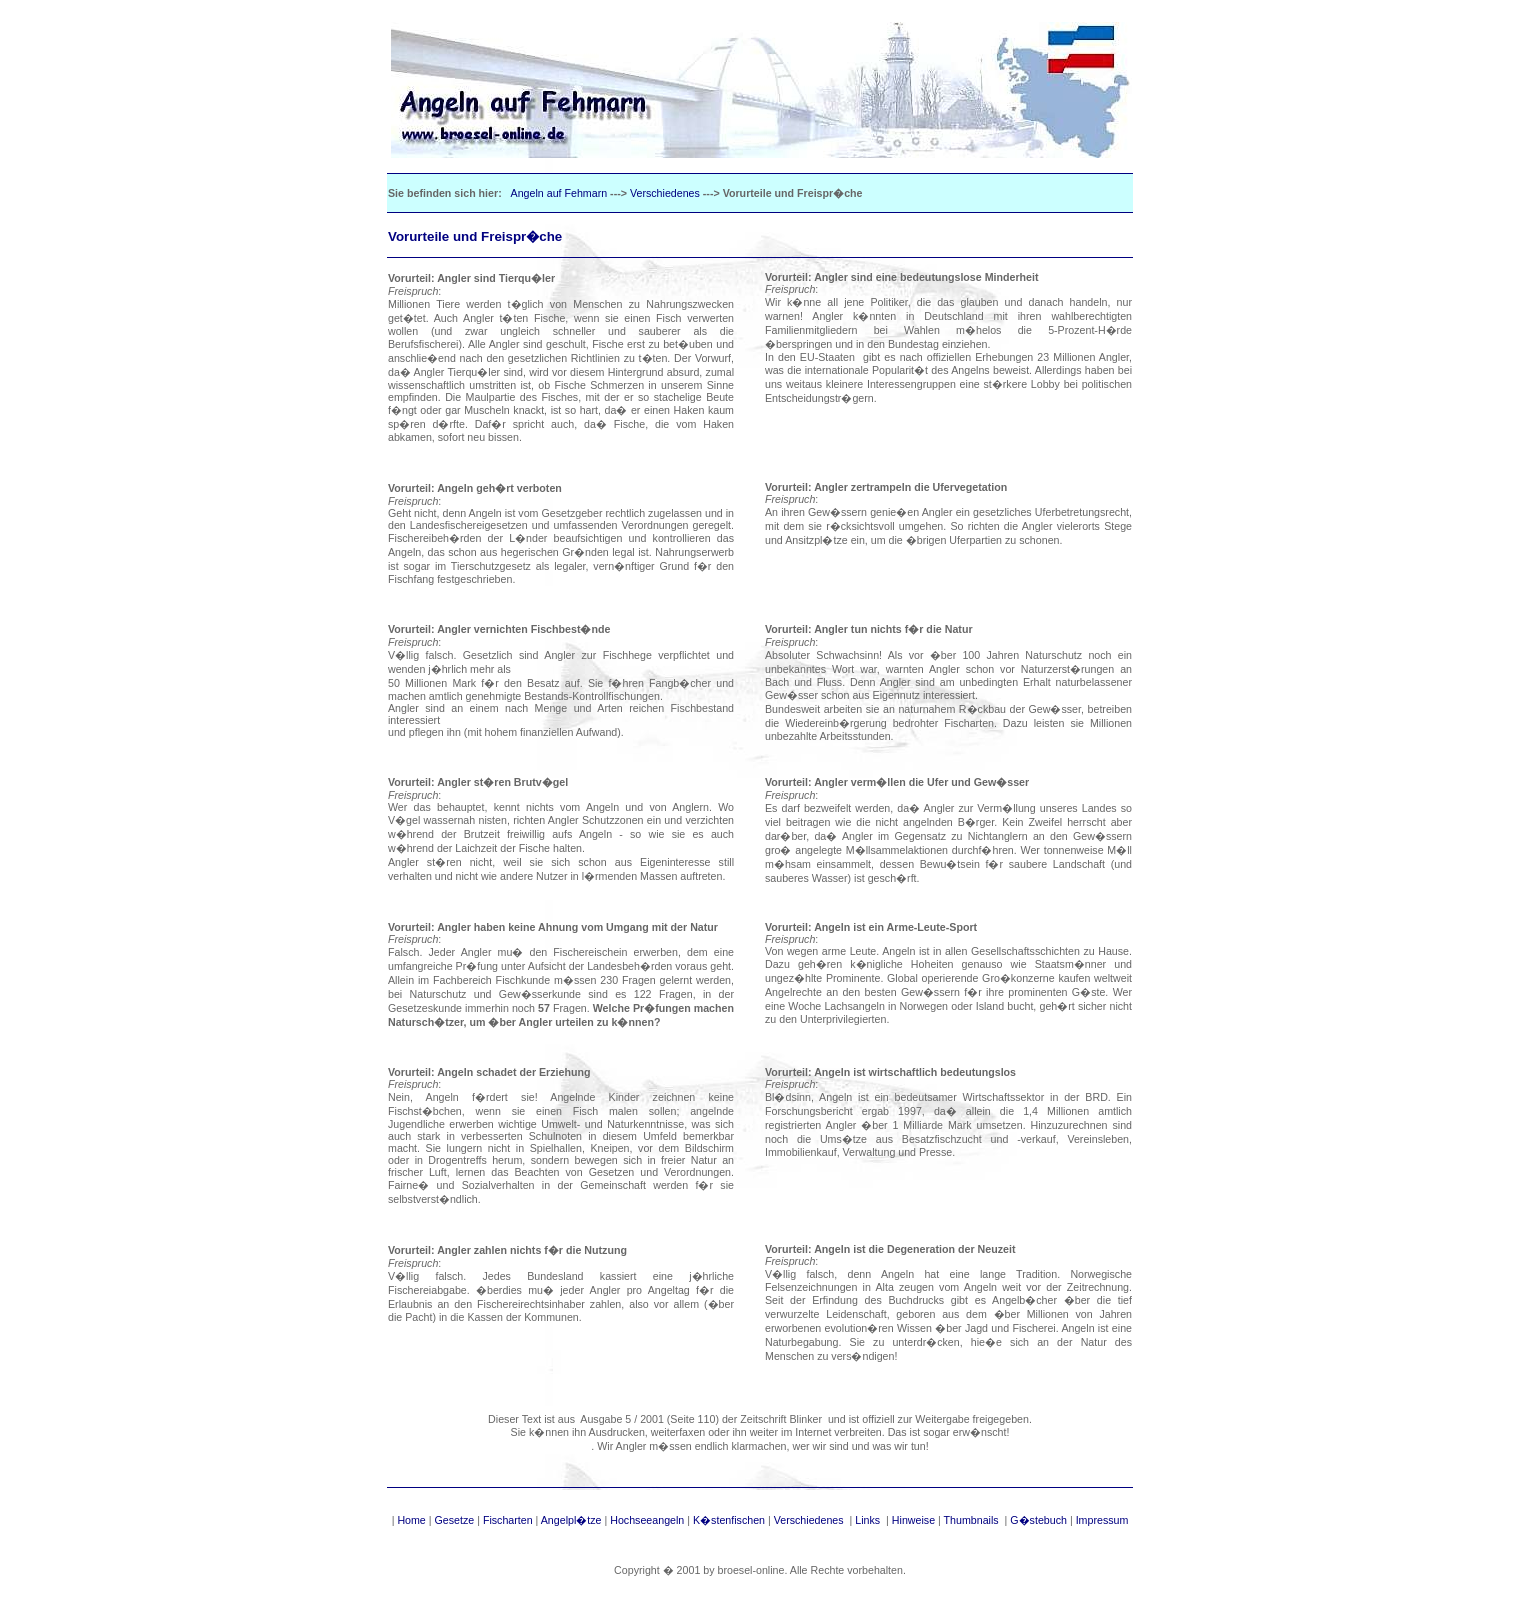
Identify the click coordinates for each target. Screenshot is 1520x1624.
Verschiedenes (665, 193)
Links (867, 1520)
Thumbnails (973, 1520)
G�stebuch (1038, 1520)
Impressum (1102, 1520)
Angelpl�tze (571, 1520)
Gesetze (455, 1520)
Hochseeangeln (647, 1520)
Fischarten (508, 1520)
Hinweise (913, 1520)
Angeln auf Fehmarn (559, 193)
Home (411, 1520)
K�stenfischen (729, 1520)
